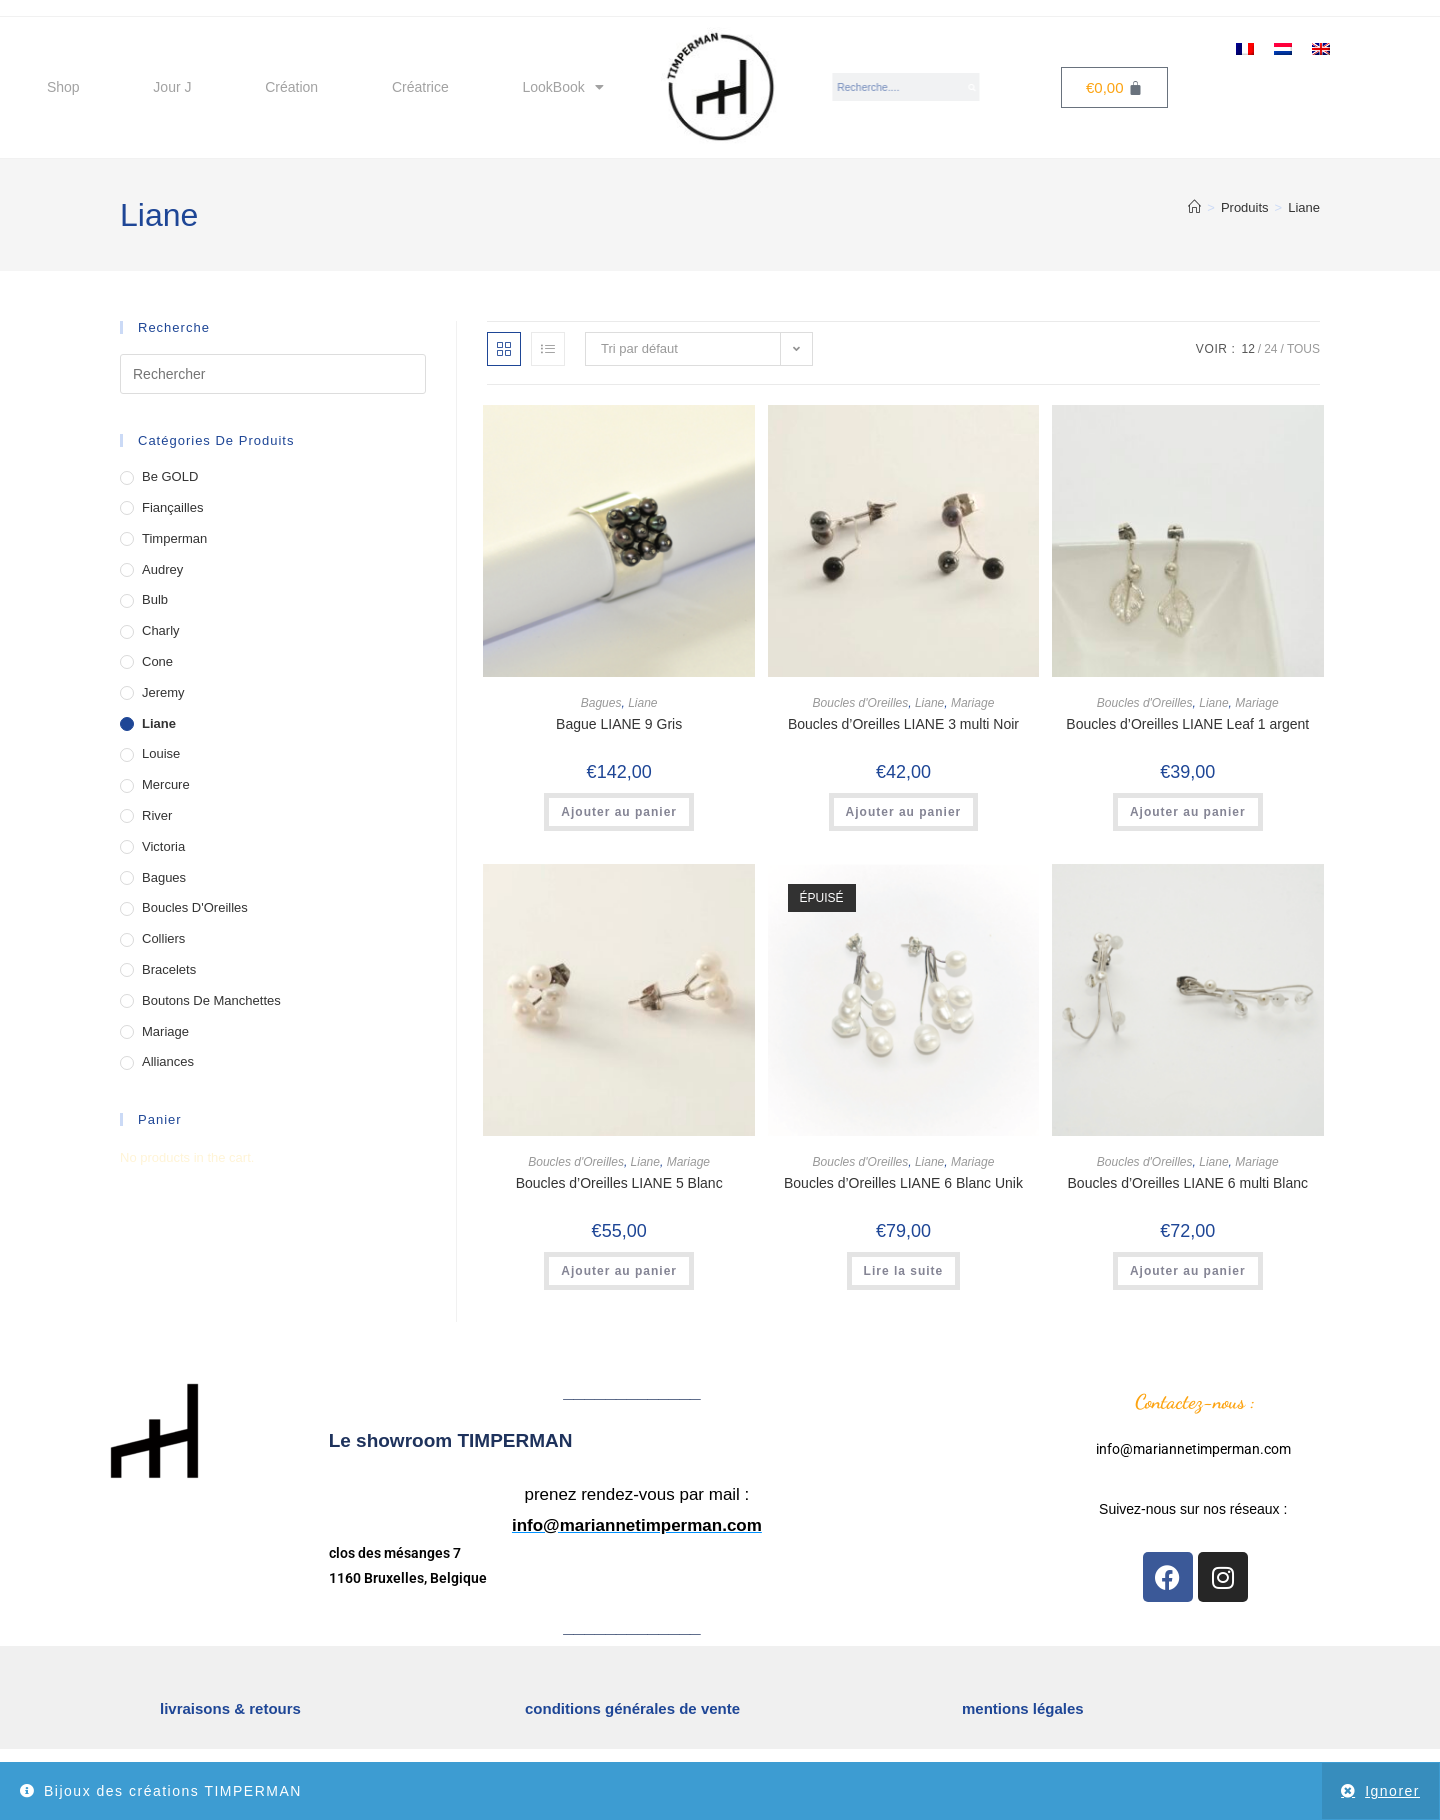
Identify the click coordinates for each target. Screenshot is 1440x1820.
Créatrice (420, 87)
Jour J (172, 87)
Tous (1303, 349)
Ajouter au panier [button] (619, 812)
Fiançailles (172, 507)
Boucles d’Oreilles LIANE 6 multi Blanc (1188, 1183)
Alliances (168, 1061)
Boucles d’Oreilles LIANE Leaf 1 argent (1187, 724)
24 (1270, 349)
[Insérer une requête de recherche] (273, 374)
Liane (1304, 207)
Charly (161, 630)
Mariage (972, 703)
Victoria (163, 846)
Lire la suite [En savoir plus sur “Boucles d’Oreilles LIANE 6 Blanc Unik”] (904, 1271)
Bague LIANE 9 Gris (619, 724)
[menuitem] (1245, 47)
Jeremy (163, 692)
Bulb (155, 599)
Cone (157, 661)
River (157, 815)
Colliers (163, 938)
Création (291, 87)
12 (1247, 349)
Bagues (601, 703)
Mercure (166, 784)
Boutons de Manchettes (211, 1000)
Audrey (162, 569)
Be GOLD (170, 476)
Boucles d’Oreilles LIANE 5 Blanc (619, 1183)
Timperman (174, 538)
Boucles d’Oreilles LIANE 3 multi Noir (903, 724)
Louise (161, 753)
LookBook (562, 87)
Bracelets (169, 969)
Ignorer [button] (1392, 1791)
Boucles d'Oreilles (861, 703)
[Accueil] (1194, 207)
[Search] (972, 87)
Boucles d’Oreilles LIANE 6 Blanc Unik (903, 1183)
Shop (63, 87)
